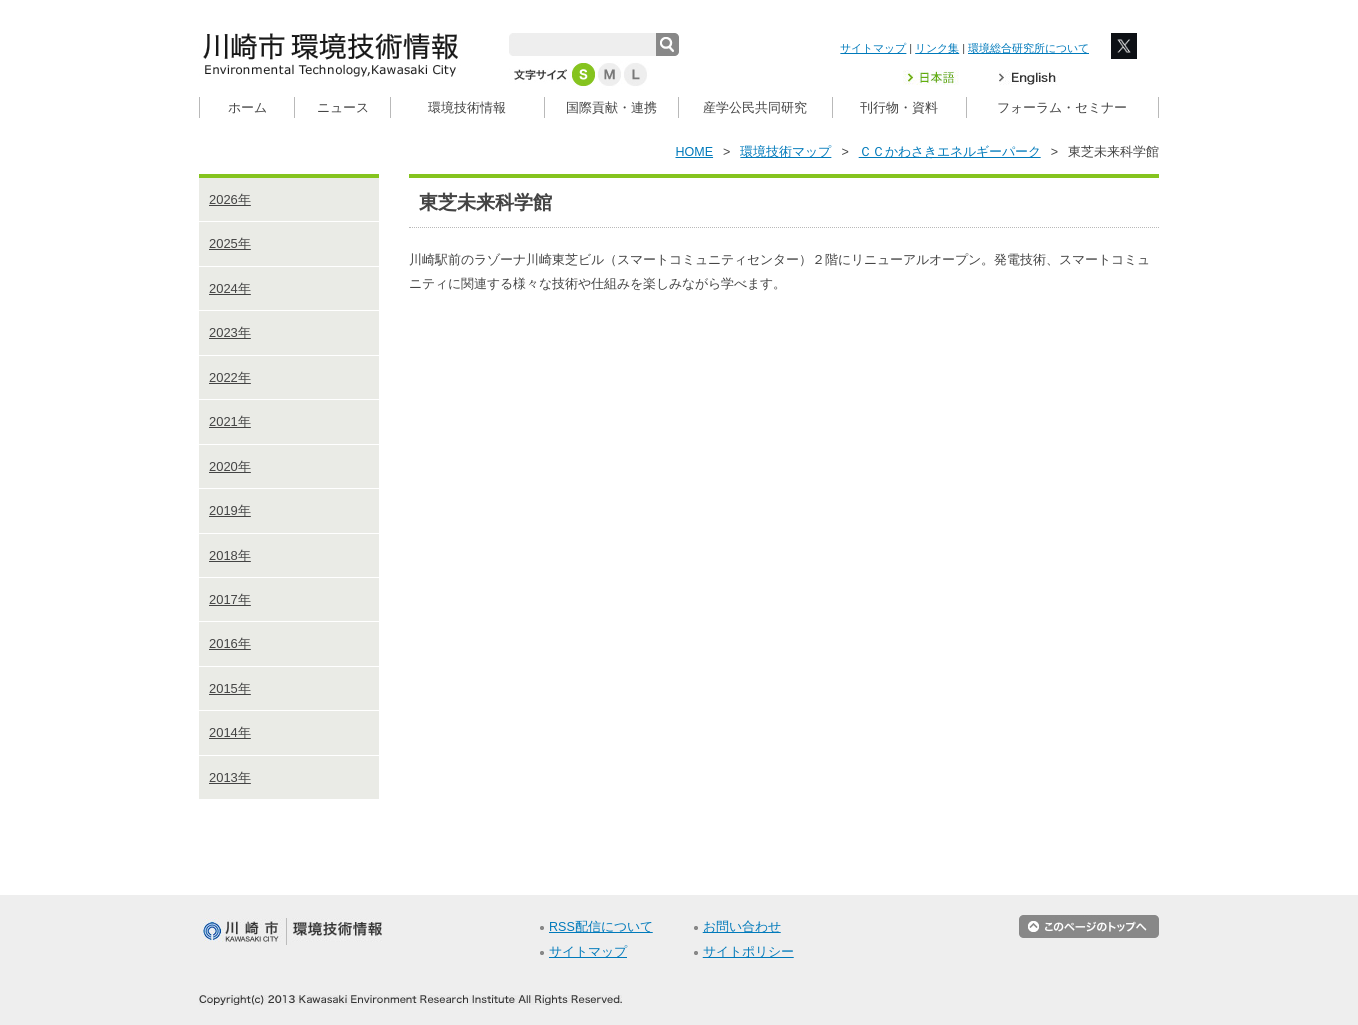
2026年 (230, 199)
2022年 (230, 377)
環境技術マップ (785, 152)
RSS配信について (601, 927)
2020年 (230, 466)
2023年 (230, 332)
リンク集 (937, 48)
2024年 (230, 288)
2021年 (230, 421)
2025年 (230, 243)
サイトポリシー (748, 952)
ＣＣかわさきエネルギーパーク (950, 152)
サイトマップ (873, 48)
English (1027, 77)
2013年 (230, 777)
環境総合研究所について (1028, 48)
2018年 (230, 555)
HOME (695, 152)
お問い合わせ (742, 927)
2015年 (230, 688)
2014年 (230, 732)
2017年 (230, 599)
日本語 (943, 77)
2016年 (230, 643)
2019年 (230, 510)
